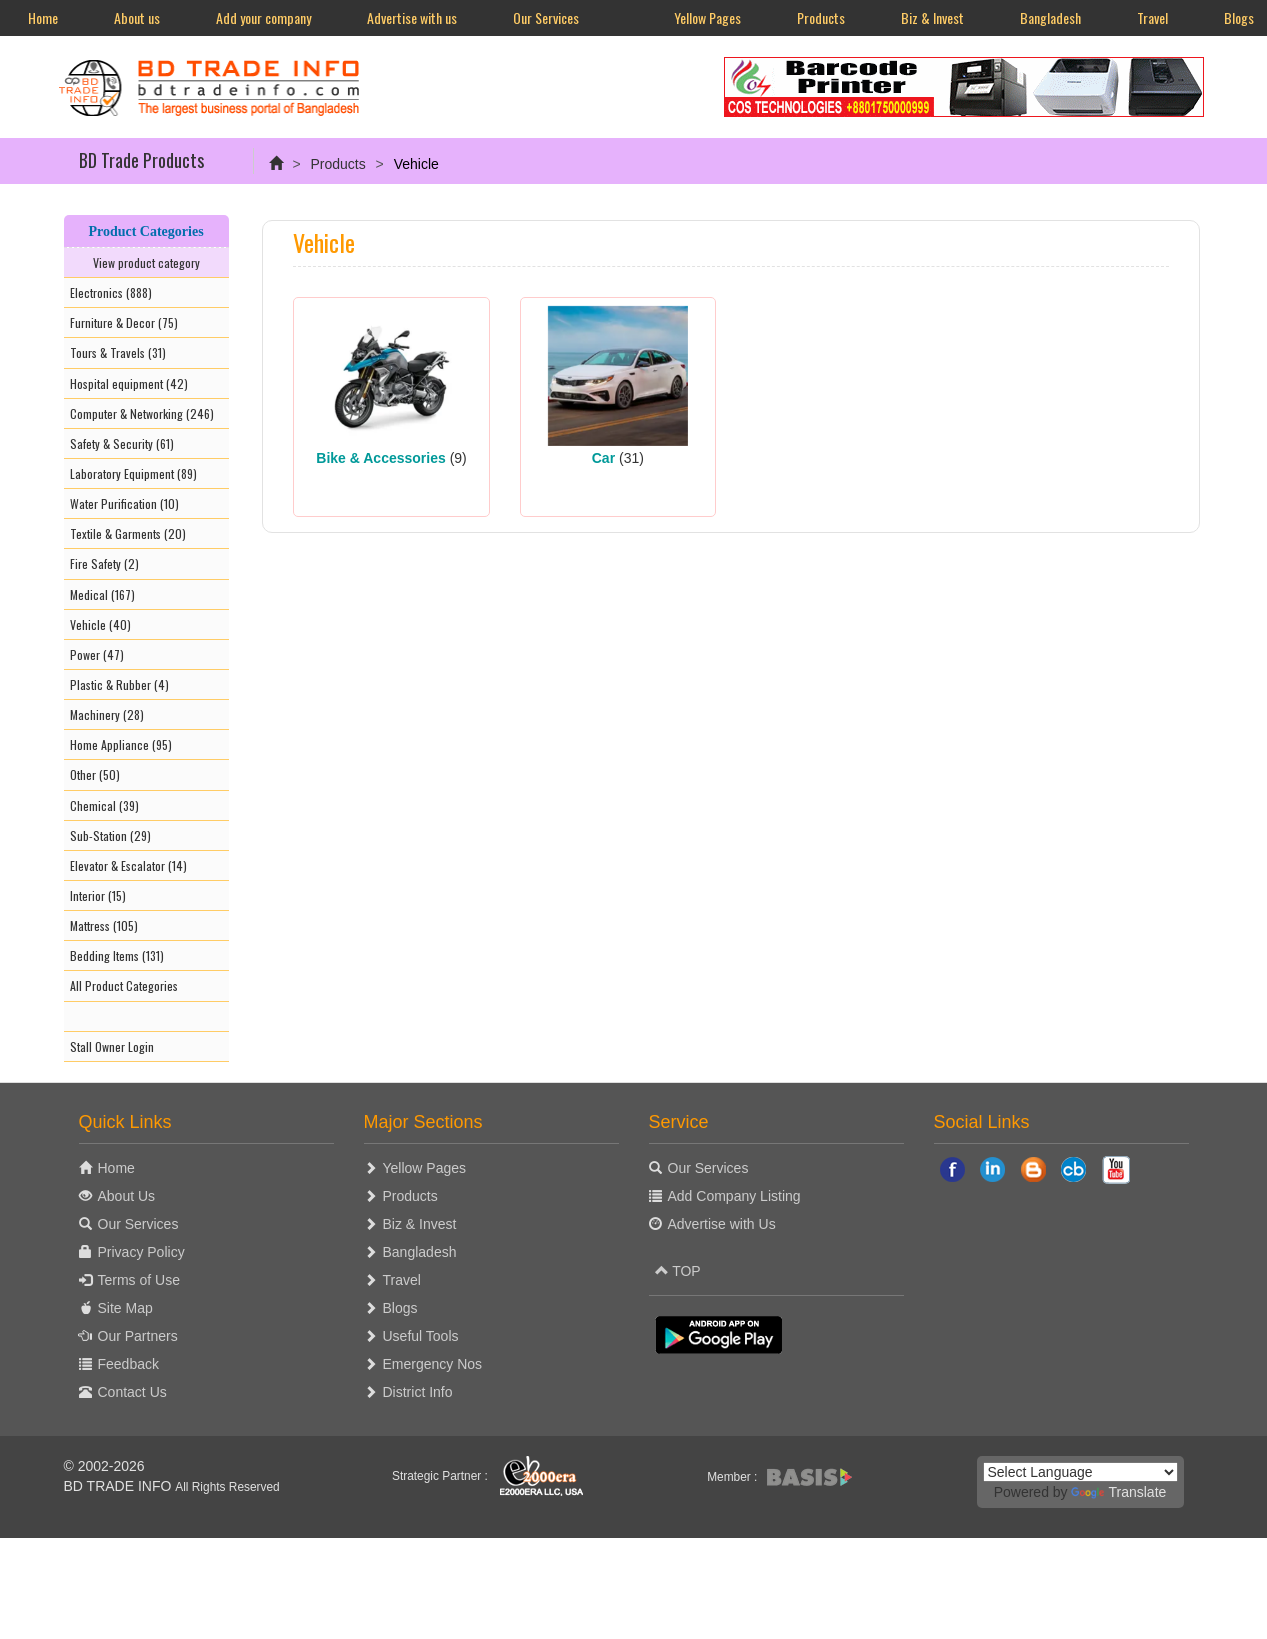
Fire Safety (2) (104, 563)
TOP (678, 1271)
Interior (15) (98, 895)
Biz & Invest (932, 17)
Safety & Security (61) (122, 443)
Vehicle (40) (100, 624)
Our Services (546, 17)
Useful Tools (421, 1336)
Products (821, 17)
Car (603, 458)
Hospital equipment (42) (129, 383)
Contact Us (132, 1392)
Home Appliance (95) (121, 744)
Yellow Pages (707, 17)
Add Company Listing (734, 1196)
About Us (127, 1196)
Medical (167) (102, 594)
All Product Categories (124, 985)
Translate (1118, 1492)
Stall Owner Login (112, 1046)
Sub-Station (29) (110, 835)
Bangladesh (1050, 17)
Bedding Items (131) (117, 955)
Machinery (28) (107, 714)
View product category (146, 262)
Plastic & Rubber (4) (119, 684)
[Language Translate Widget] (1080, 1472)
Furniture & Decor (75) (124, 322)
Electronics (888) (111, 292)
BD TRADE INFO (118, 1486)
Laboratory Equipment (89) (133, 473)
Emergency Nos (433, 1364)
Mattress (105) (104, 925)
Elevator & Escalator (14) (128, 865)
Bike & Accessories (380, 458)
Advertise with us (412, 17)
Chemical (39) (104, 805)
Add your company (263, 17)
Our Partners (138, 1336)
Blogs (400, 1308)
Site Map (125, 1308)
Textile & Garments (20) (128, 533)
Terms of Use (139, 1280)
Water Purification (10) (124, 503)
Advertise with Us (722, 1224)
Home (43, 17)
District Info (418, 1392)
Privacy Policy (141, 1252)
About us (137, 17)
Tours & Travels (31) (118, 352)
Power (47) (97, 654)
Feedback (128, 1364)
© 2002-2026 (104, 1466)
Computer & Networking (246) (142, 413)
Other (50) (95, 774)
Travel (1152, 17)
